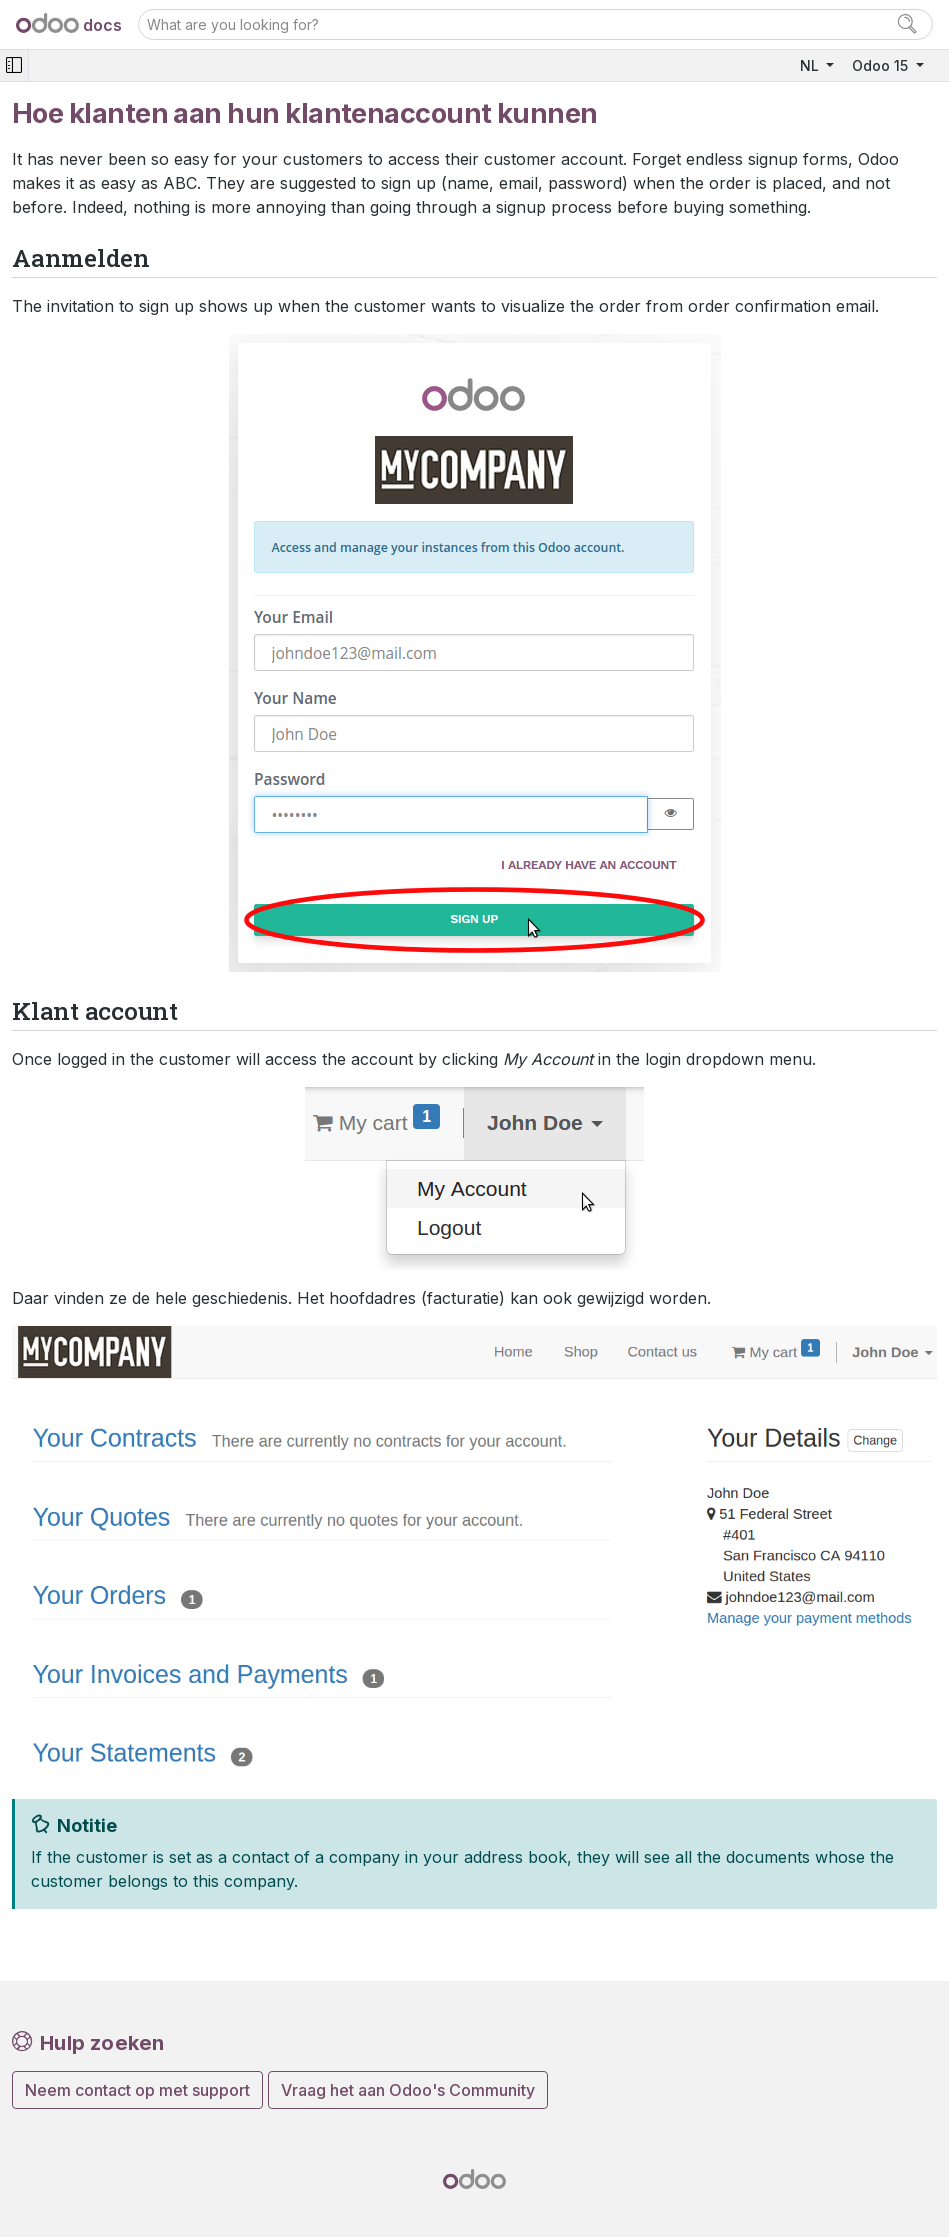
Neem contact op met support (137, 2090)
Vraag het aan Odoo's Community (408, 2090)
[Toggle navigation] (14, 65)
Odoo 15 (882, 65)
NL (811, 65)
